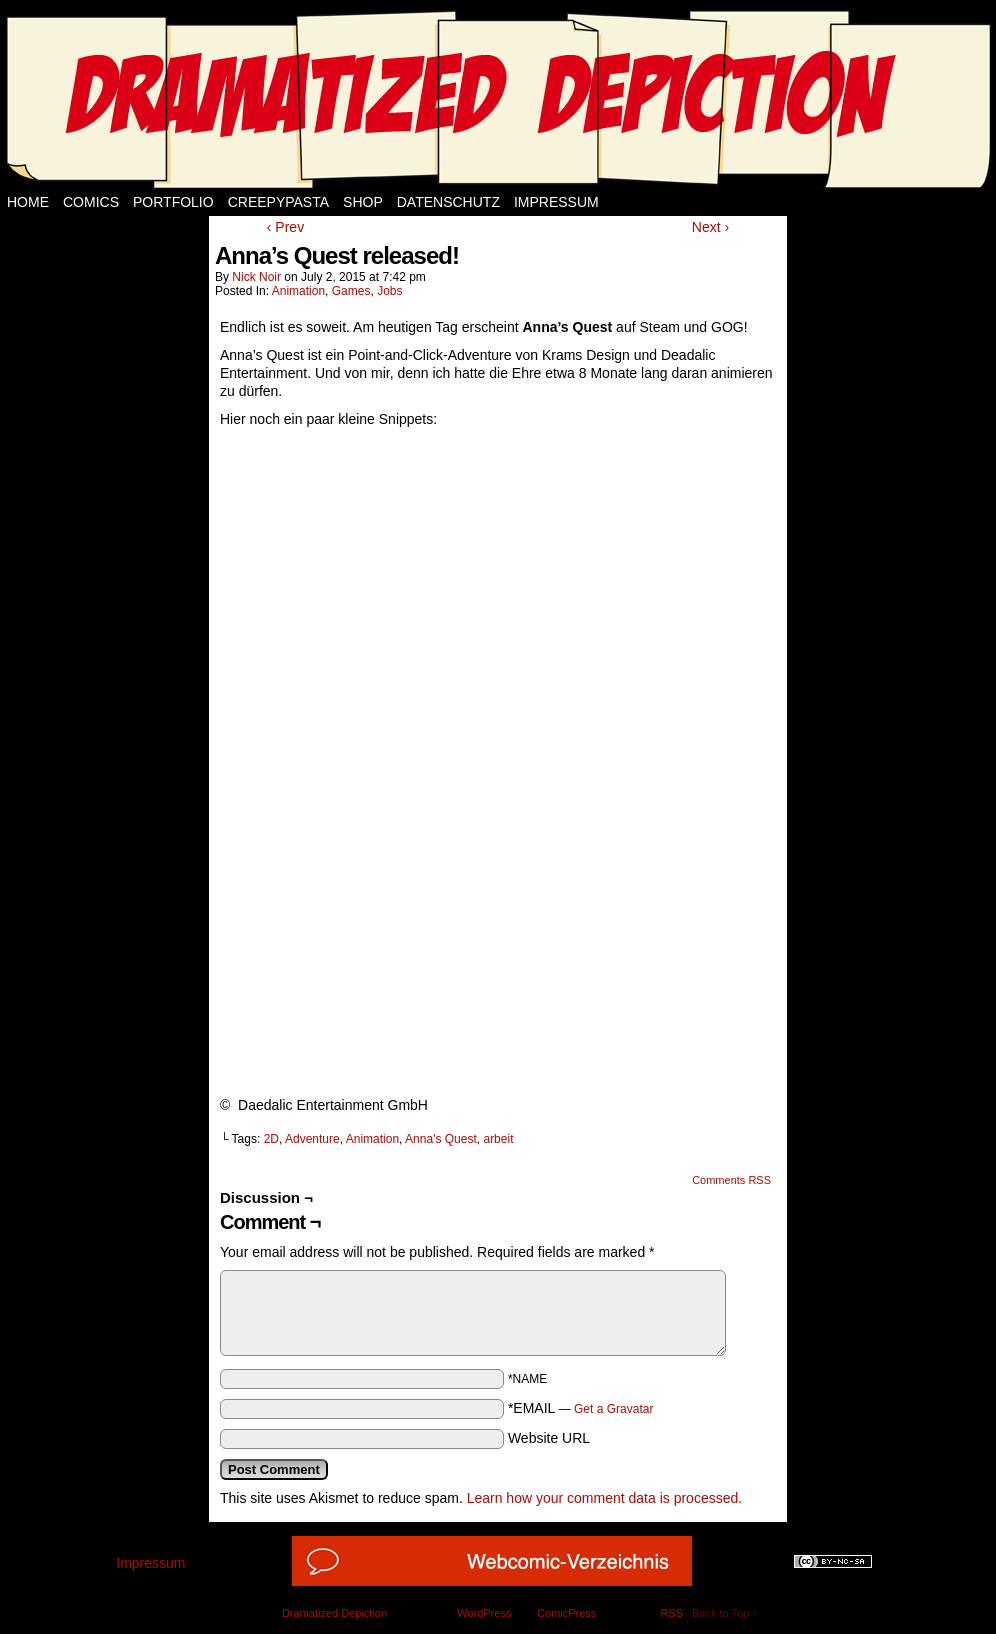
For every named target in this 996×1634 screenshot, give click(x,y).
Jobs (389, 291)
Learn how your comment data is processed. (604, 1498)
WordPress (484, 1613)
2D (271, 1139)
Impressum (556, 202)
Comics (91, 202)
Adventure (312, 1139)
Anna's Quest (441, 1139)
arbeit (498, 1139)
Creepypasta (278, 202)
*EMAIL (581, 1408)
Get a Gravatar (613, 1409)
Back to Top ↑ (725, 1613)
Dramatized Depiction (334, 1613)
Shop (363, 202)
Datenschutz (448, 202)
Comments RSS (731, 1180)
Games (351, 291)
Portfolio (173, 202)
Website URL (549, 1438)
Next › (710, 227)
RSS (671, 1613)
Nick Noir (256, 277)
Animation (298, 291)
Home (28, 202)
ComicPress (566, 1613)
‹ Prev (285, 227)
